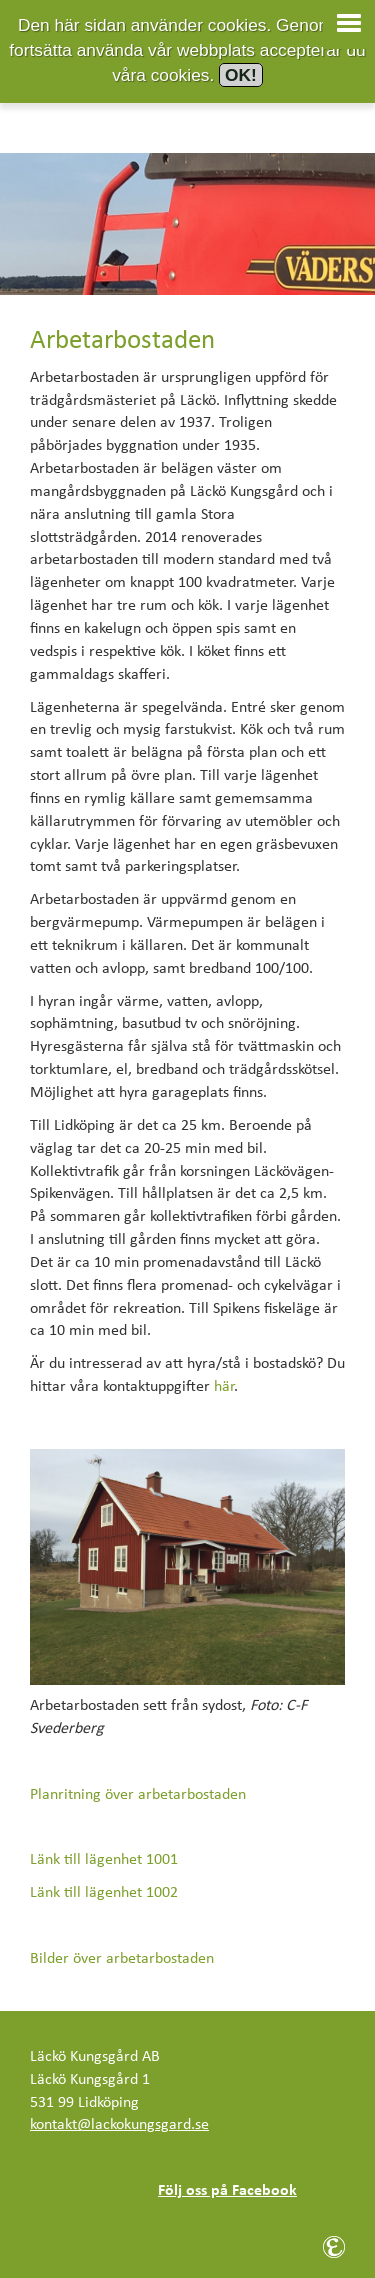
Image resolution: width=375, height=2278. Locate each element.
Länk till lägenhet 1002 (104, 1893)
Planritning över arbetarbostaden (138, 1795)
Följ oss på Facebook (227, 2191)
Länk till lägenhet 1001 (104, 1860)
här (224, 1387)
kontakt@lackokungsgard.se (119, 2125)
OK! (241, 75)
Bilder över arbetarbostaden (122, 1959)
